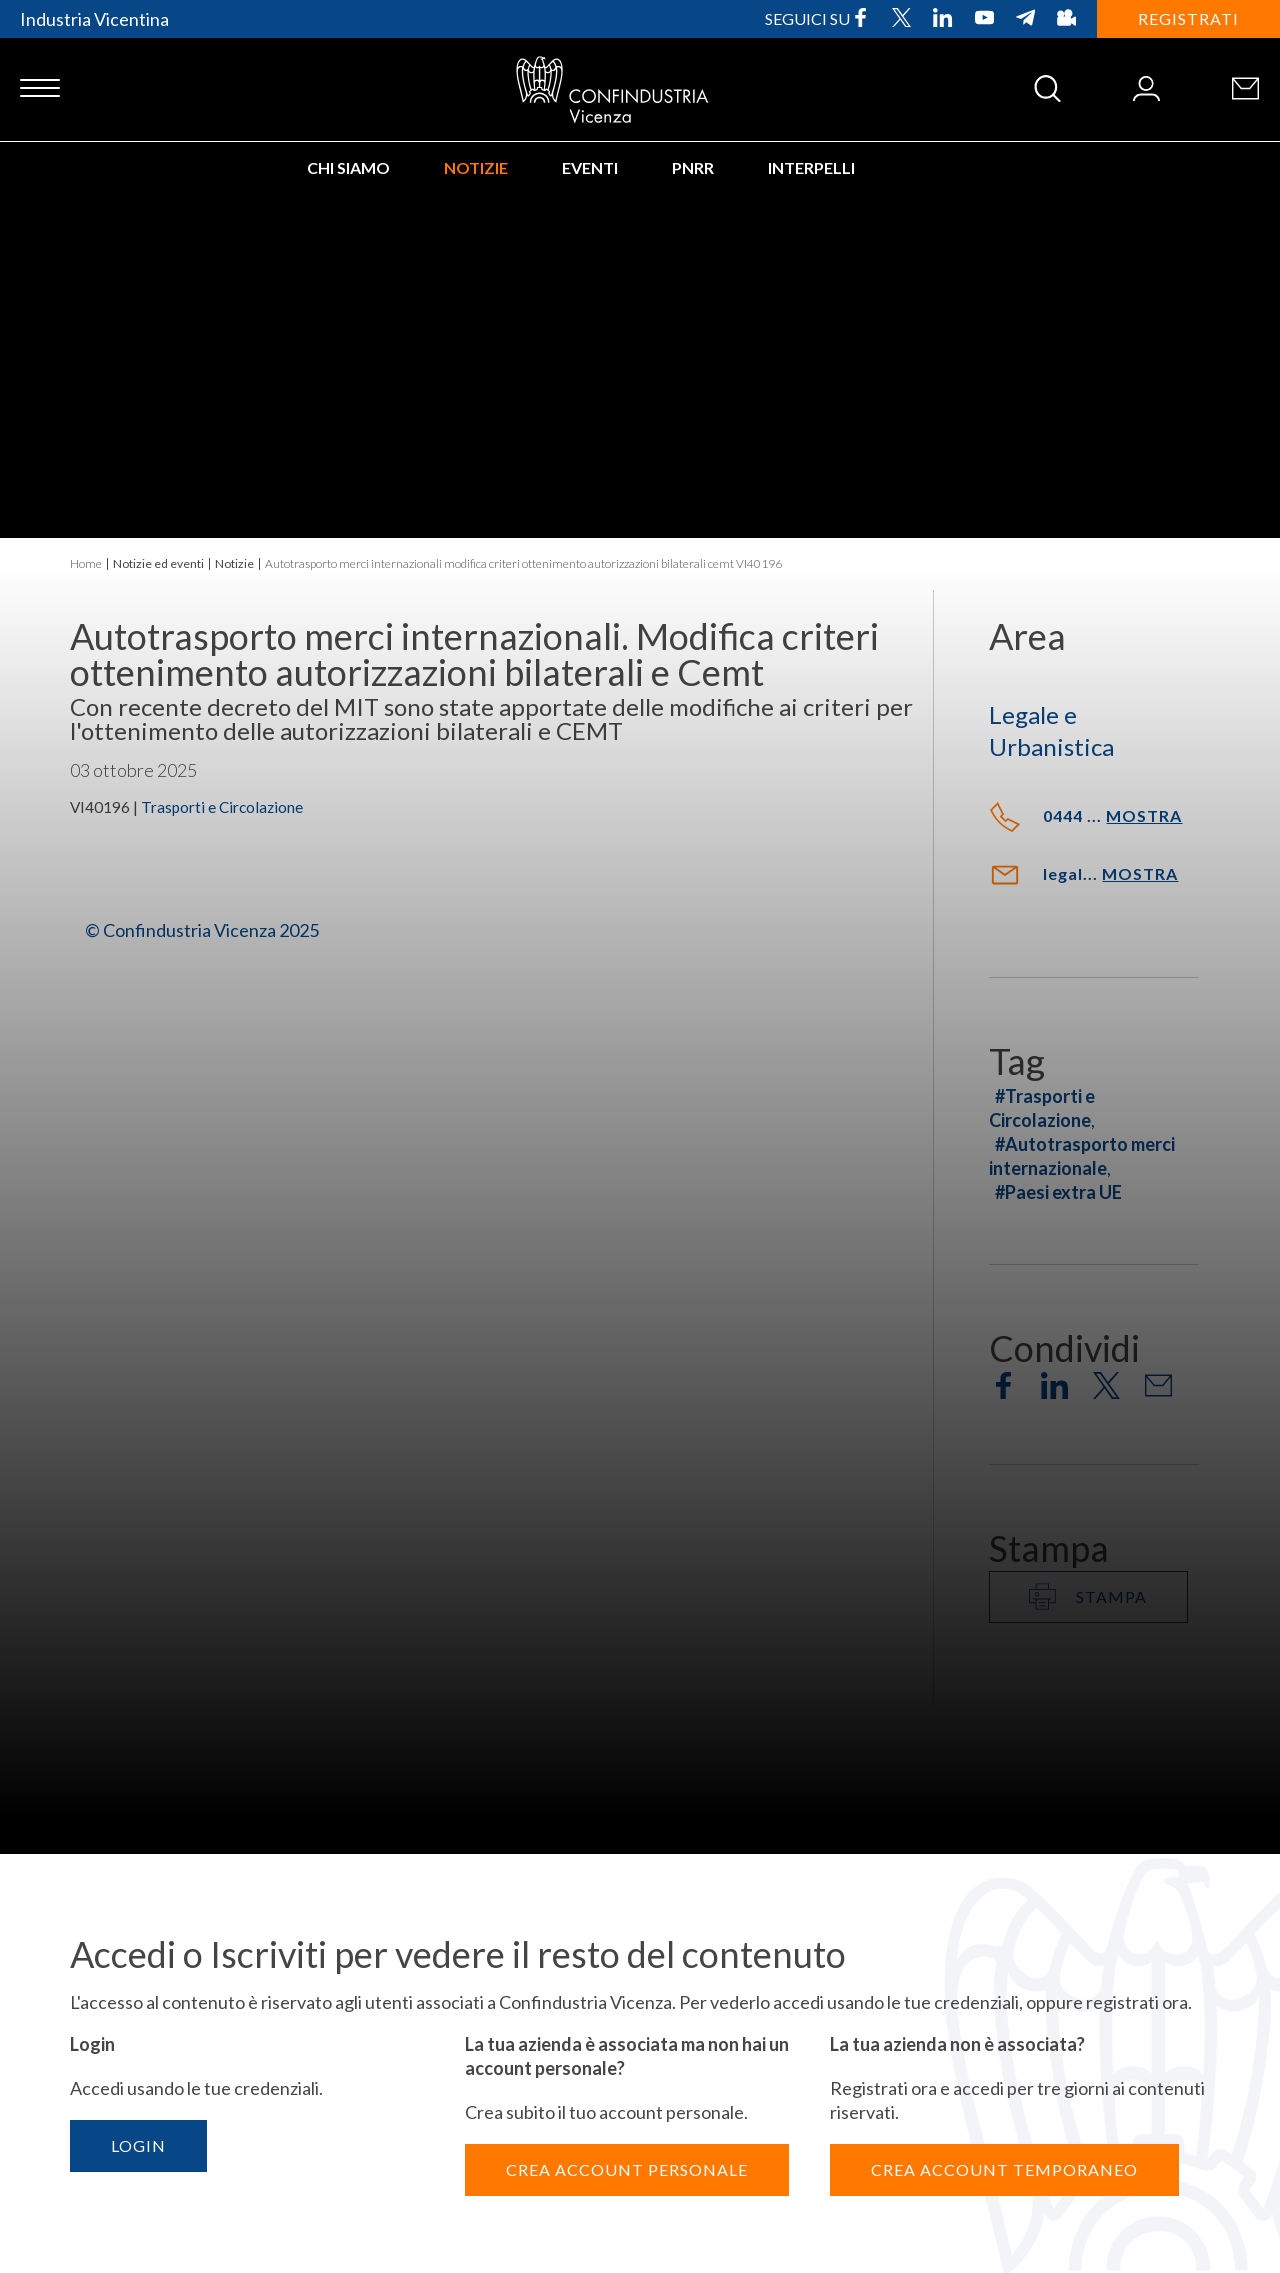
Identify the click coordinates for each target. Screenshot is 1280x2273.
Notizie (476, 167)
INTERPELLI (811, 167)
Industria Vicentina (94, 19)
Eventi (590, 167)
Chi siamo (348, 167)
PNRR (693, 167)
